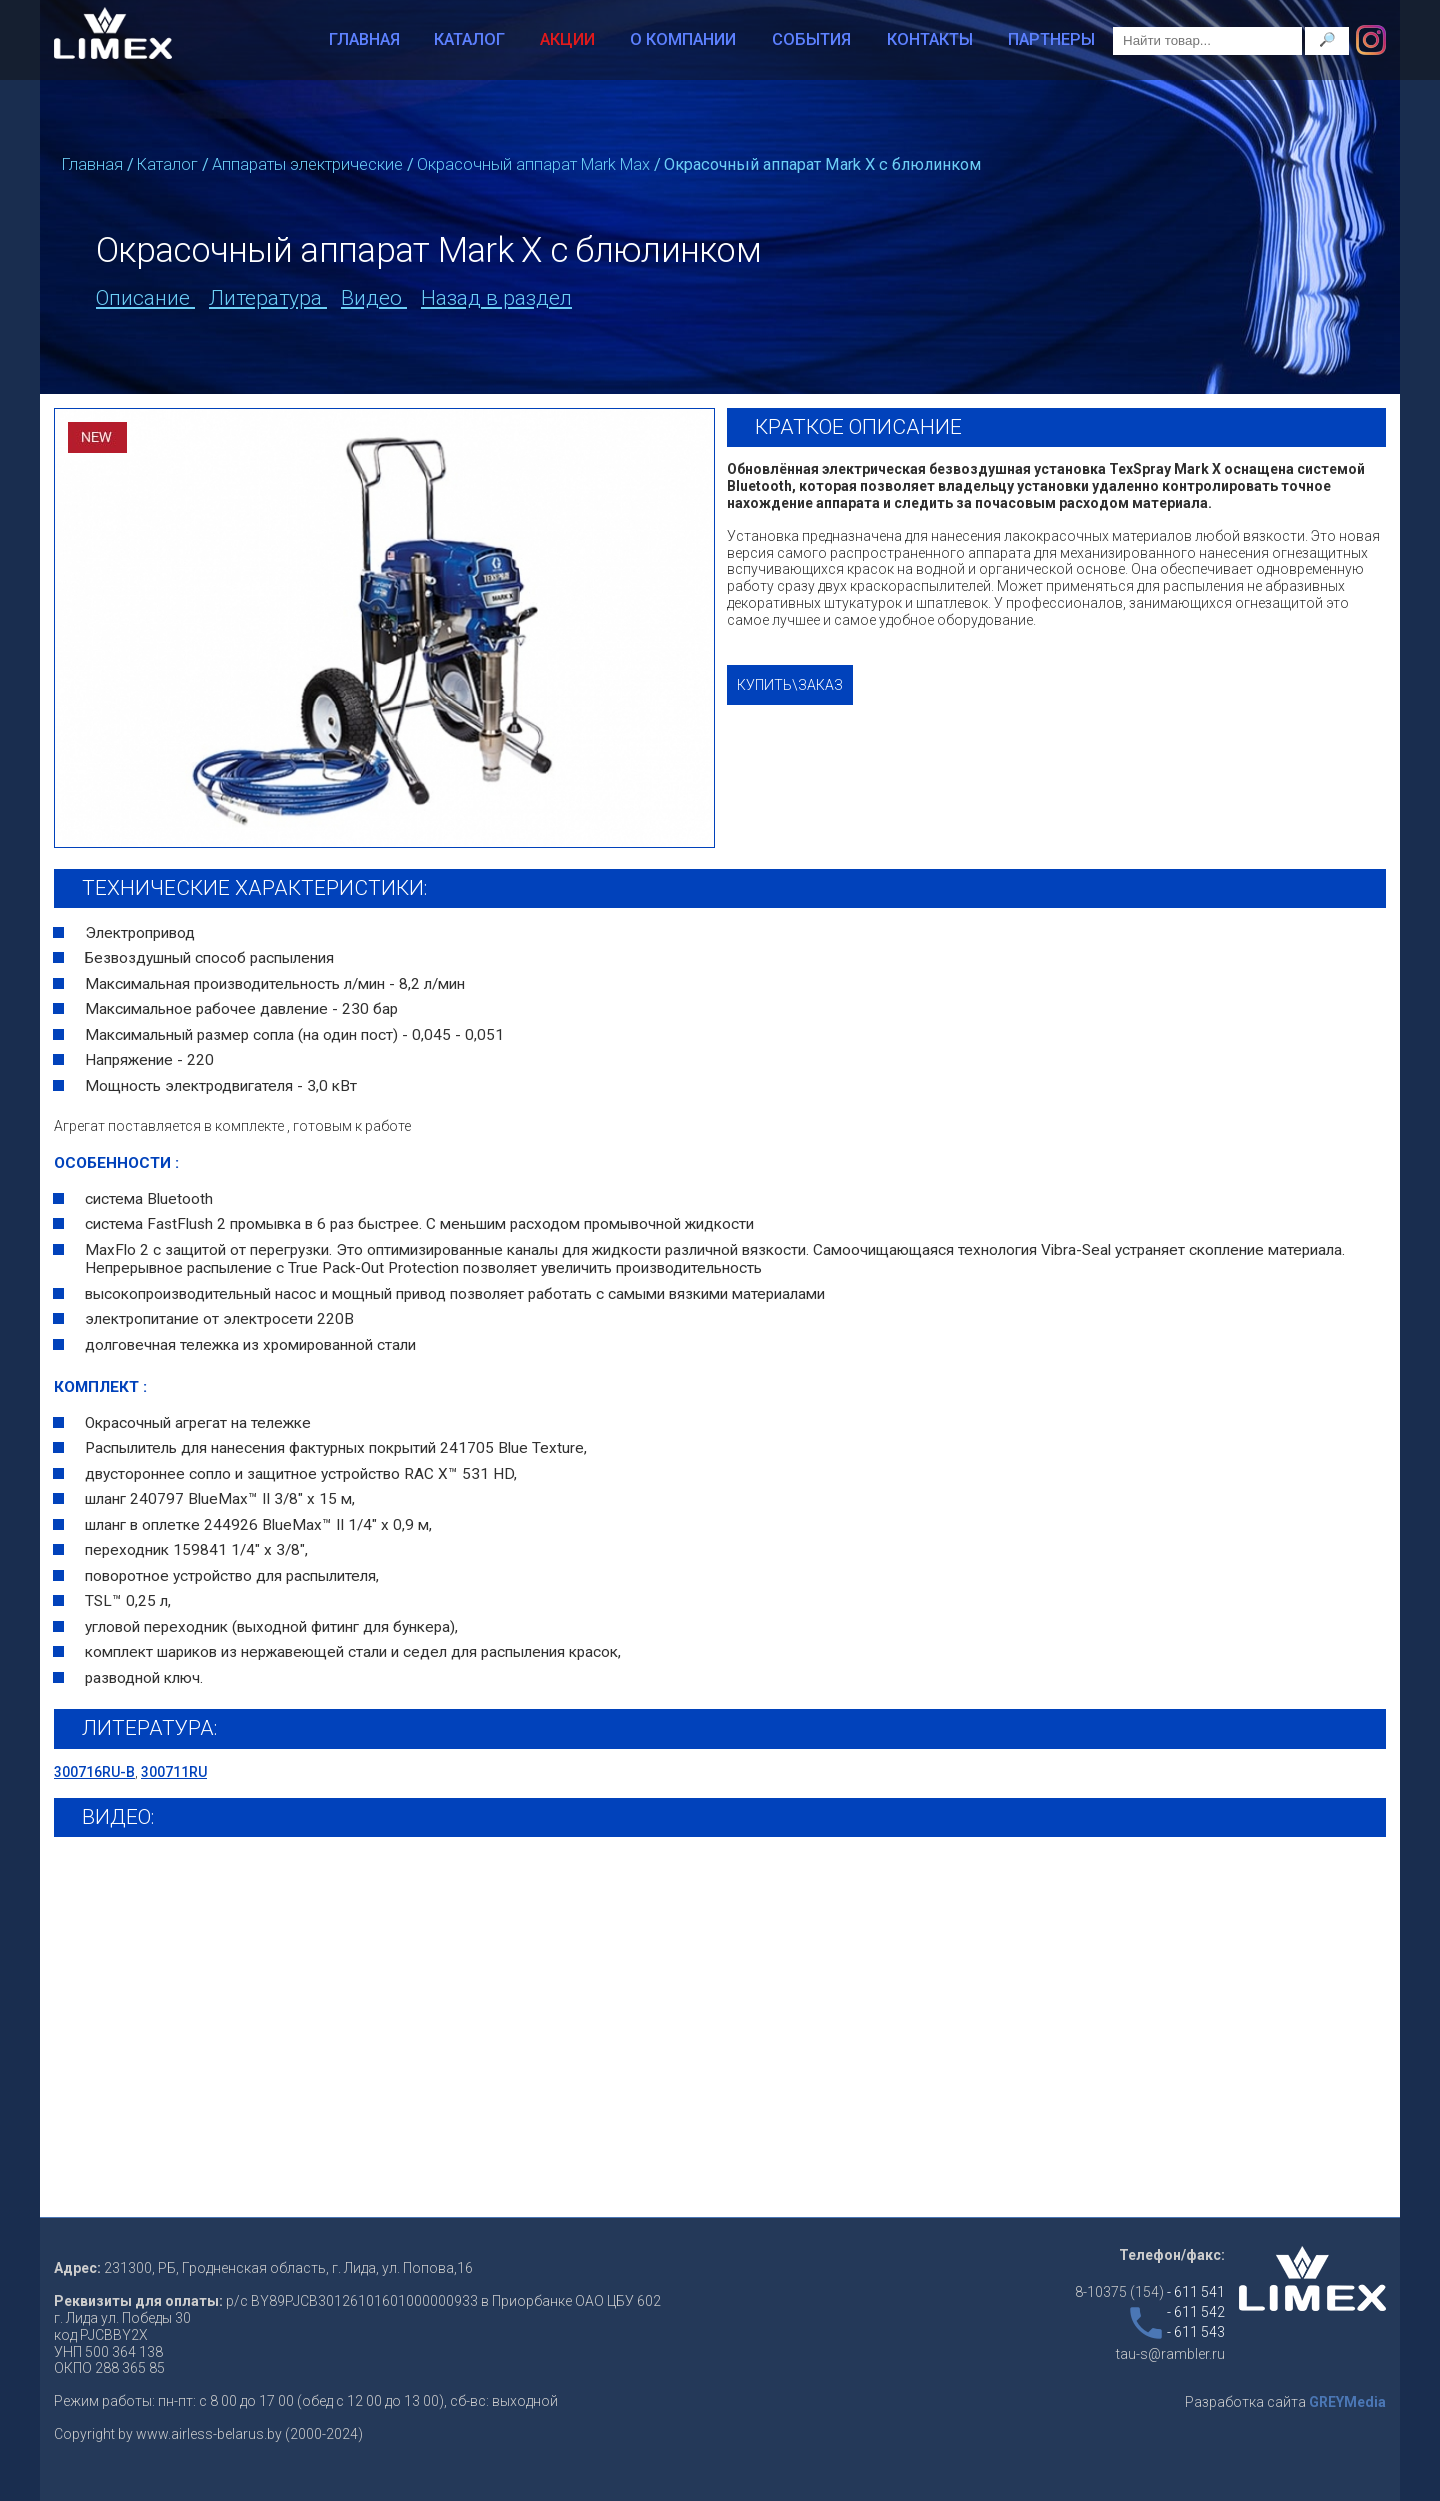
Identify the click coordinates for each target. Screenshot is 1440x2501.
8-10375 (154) (1150, 2292)
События (811, 39)
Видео (374, 298)
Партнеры (1051, 39)
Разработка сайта (1285, 2402)
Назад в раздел (496, 298)
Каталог (469, 39)
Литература (268, 298)
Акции (567, 39)
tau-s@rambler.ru (1170, 2354)
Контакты (930, 39)
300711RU (174, 1772)
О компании (683, 39)
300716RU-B (94, 1772)
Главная (364, 39)
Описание (145, 298)
